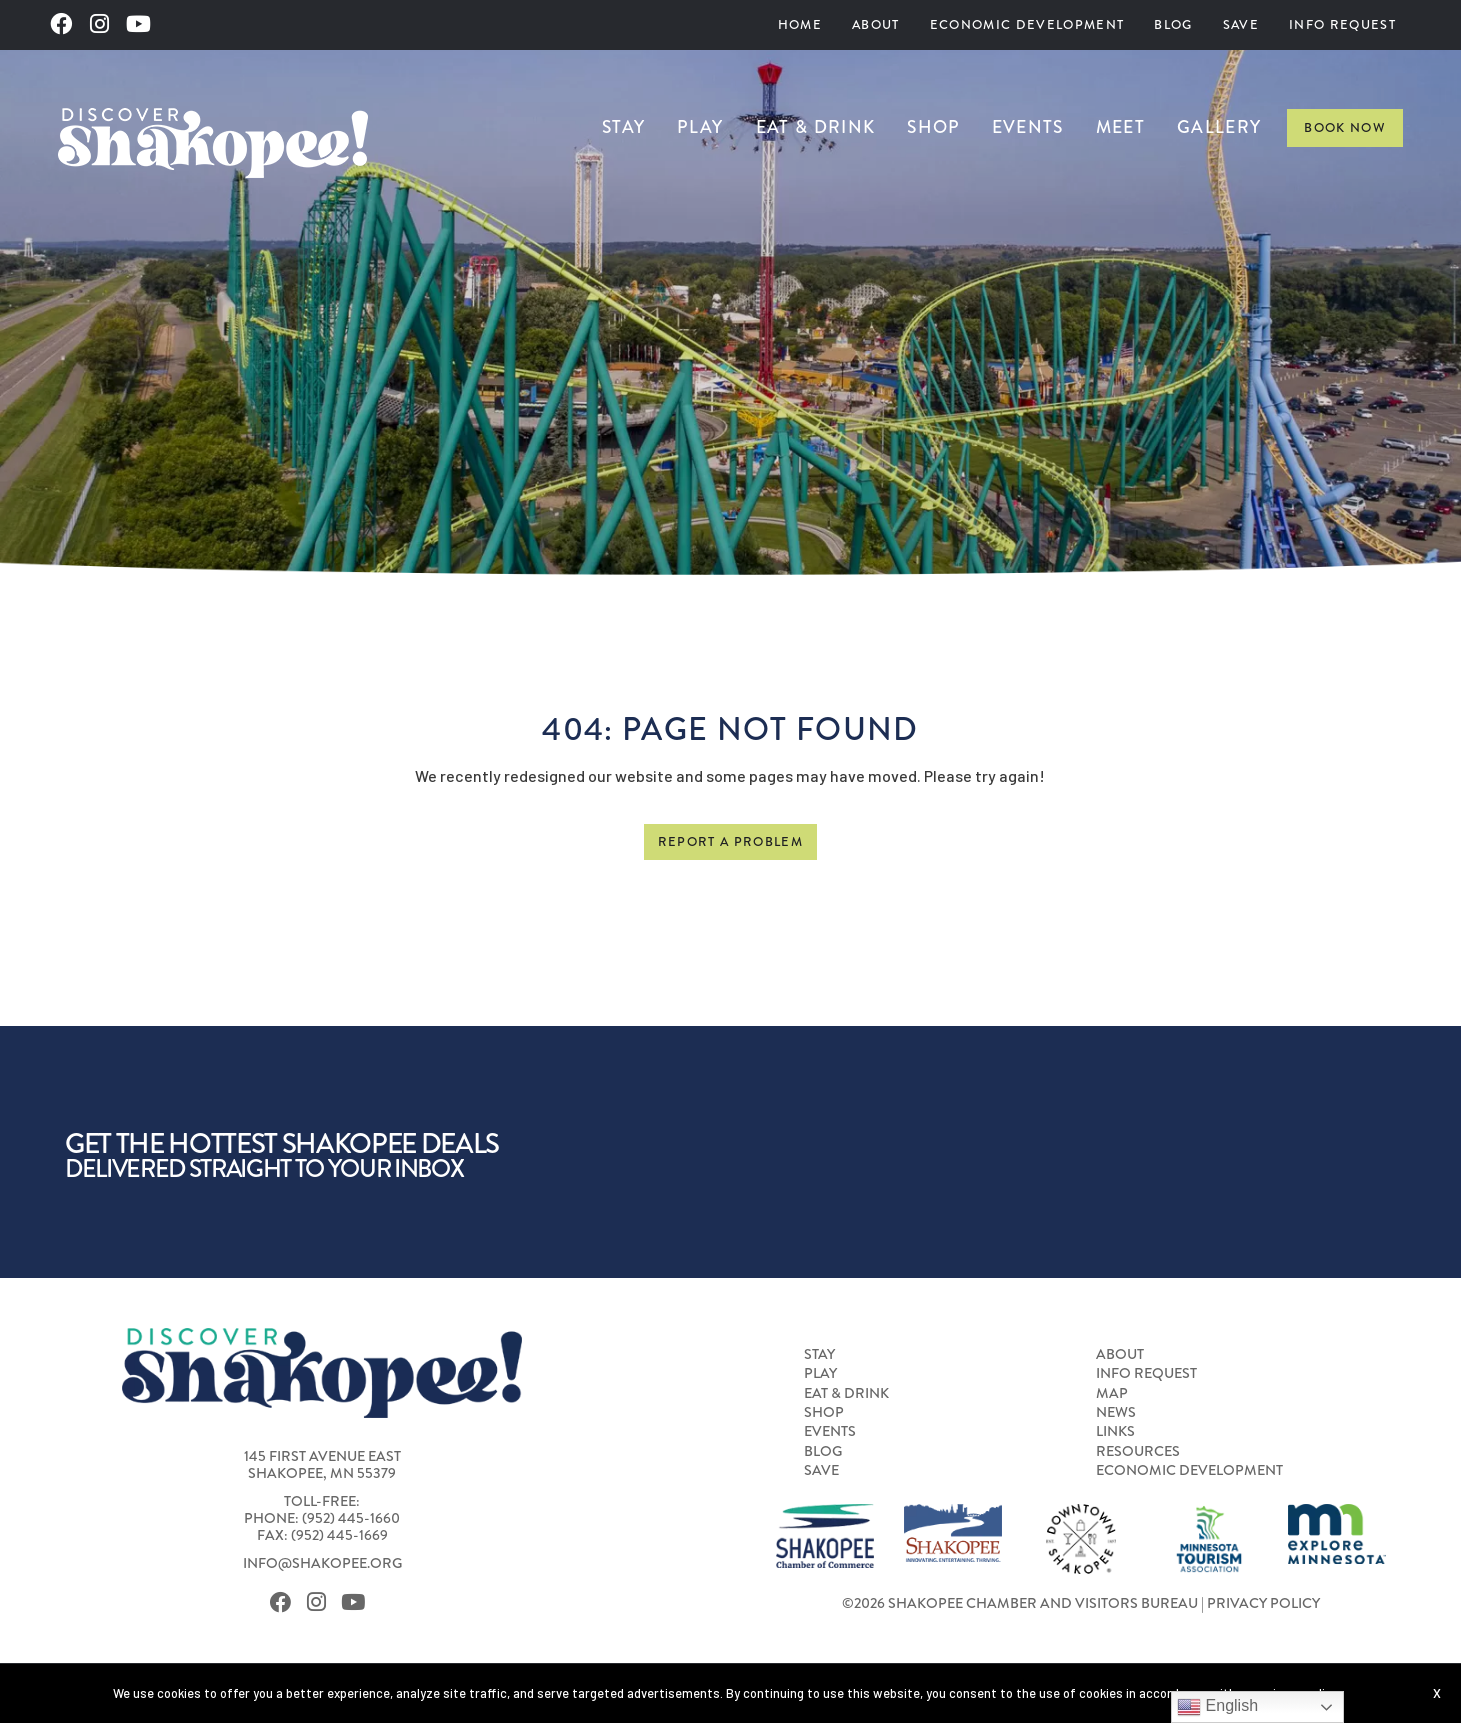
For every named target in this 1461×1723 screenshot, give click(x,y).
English (1217, 1707)
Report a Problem (730, 841)
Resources (1138, 1452)
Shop (933, 127)
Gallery (1219, 127)
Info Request (1342, 24)
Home (800, 24)
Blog (1173, 24)
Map (1112, 1394)
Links (1115, 1432)
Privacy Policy (1263, 1603)
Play (700, 127)
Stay (623, 127)
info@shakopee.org (322, 1563)
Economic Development (1027, 24)
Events (1028, 127)
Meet (1120, 127)
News (1116, 1413)
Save (1241, 24)
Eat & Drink (816, 127)
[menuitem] (800, 25)
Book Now (1345, 127)
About (876, 24)
